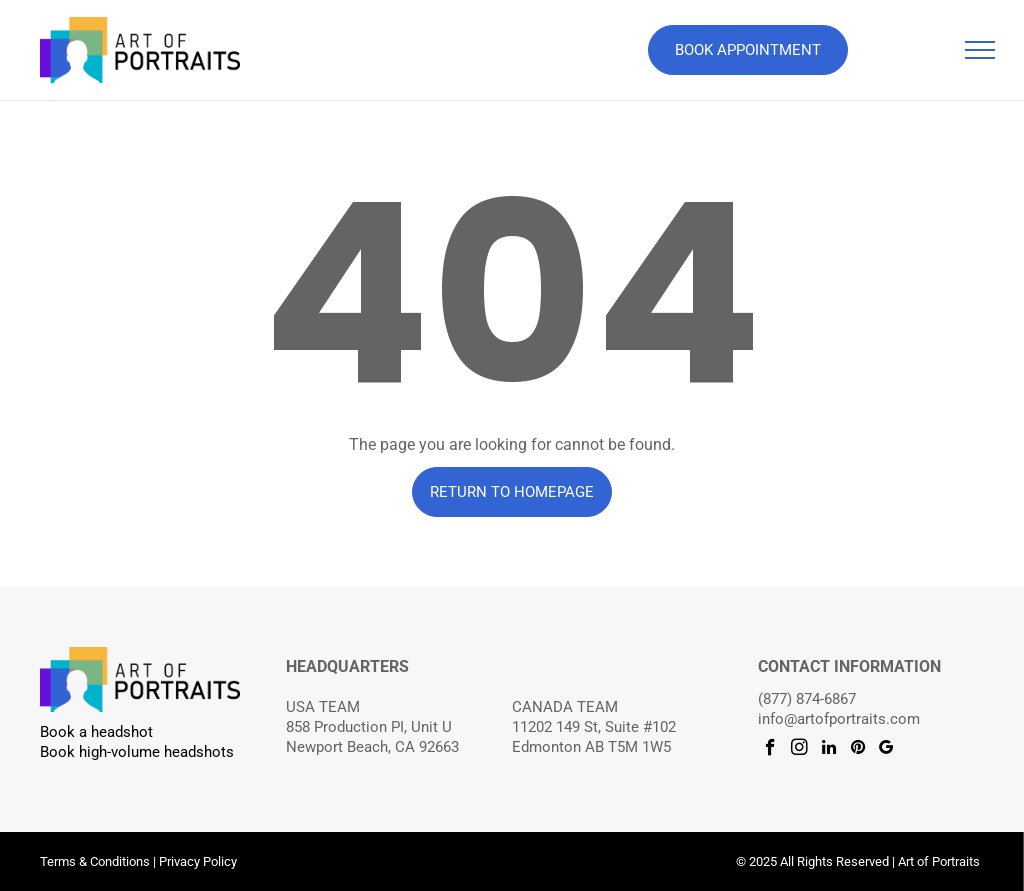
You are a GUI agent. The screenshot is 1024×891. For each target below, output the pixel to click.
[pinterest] (857, 750)
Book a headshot (96, 732)
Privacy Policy (198, 861)
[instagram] (799, 750)
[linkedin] (828, 750)
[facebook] (770, 750)
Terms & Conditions (95, 861)
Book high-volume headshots (137, 752)
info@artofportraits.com (839, 719)
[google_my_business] (886, 750)
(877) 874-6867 (807, 699)
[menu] (980, 50)
